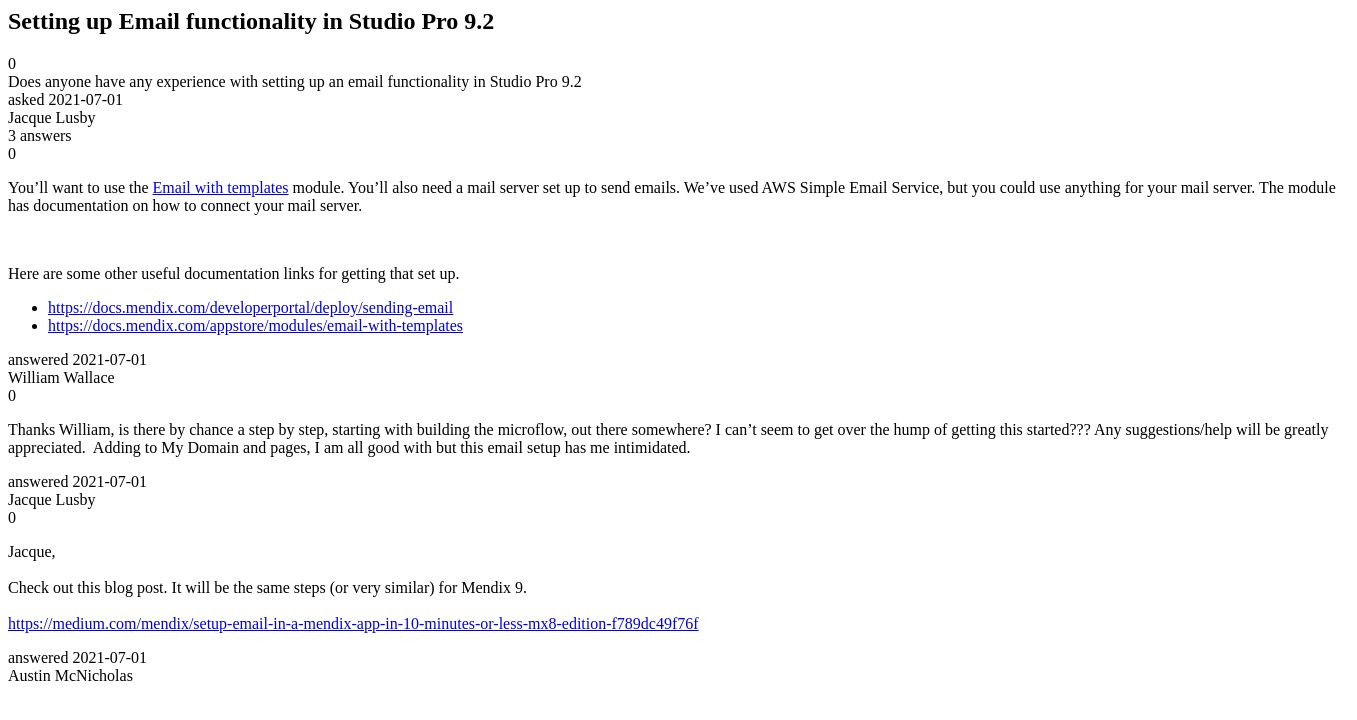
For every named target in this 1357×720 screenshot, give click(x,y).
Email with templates (221, 187)
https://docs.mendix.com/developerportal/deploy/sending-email (250, 307)
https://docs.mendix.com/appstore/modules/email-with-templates (255, 325)
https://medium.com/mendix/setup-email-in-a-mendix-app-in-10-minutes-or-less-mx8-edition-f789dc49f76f (353, 623)
